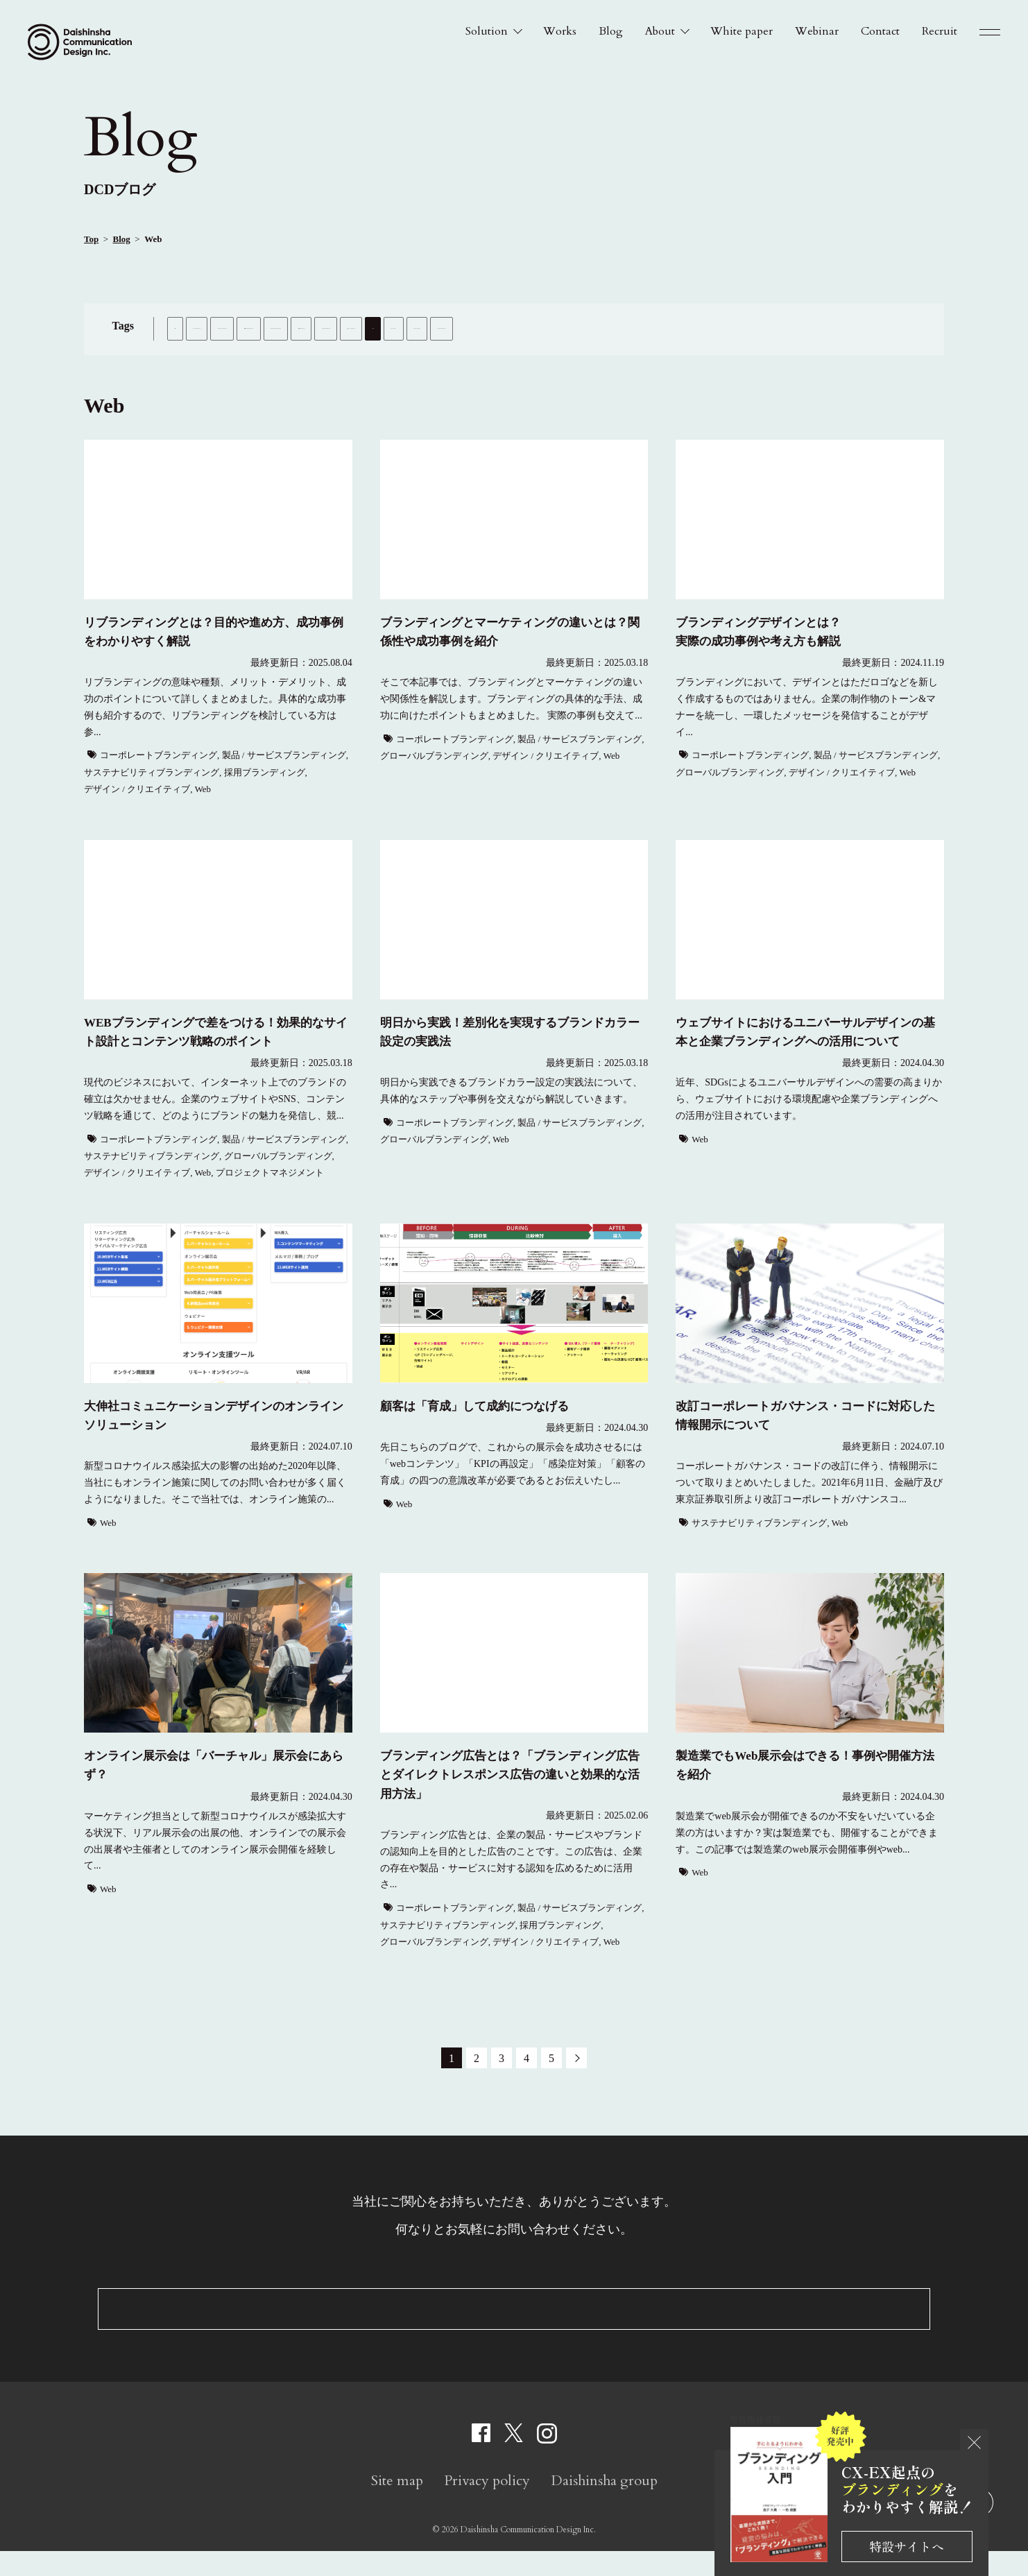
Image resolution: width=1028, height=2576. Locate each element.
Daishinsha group (604, 2505)
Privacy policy (487, 2505)
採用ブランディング (789, 328)
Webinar (817, 31)
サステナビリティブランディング (665, 328)
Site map (397, 2505)
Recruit (939, 31)
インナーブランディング (264, 328)
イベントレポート (496, 358)
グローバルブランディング (227, 358)
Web (430, 358)
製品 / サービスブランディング (522, 328)
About (660, 31)
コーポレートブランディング (388, 328)
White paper (741, 31)
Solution (486, 31)
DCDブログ (119, 189)
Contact (880, 31)
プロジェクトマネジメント (710, 358)
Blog (611, 31)
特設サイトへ (906, 2546)
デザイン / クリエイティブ (350, 358)
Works (559, 31)
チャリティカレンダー (594, 358)
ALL (186, 328)
